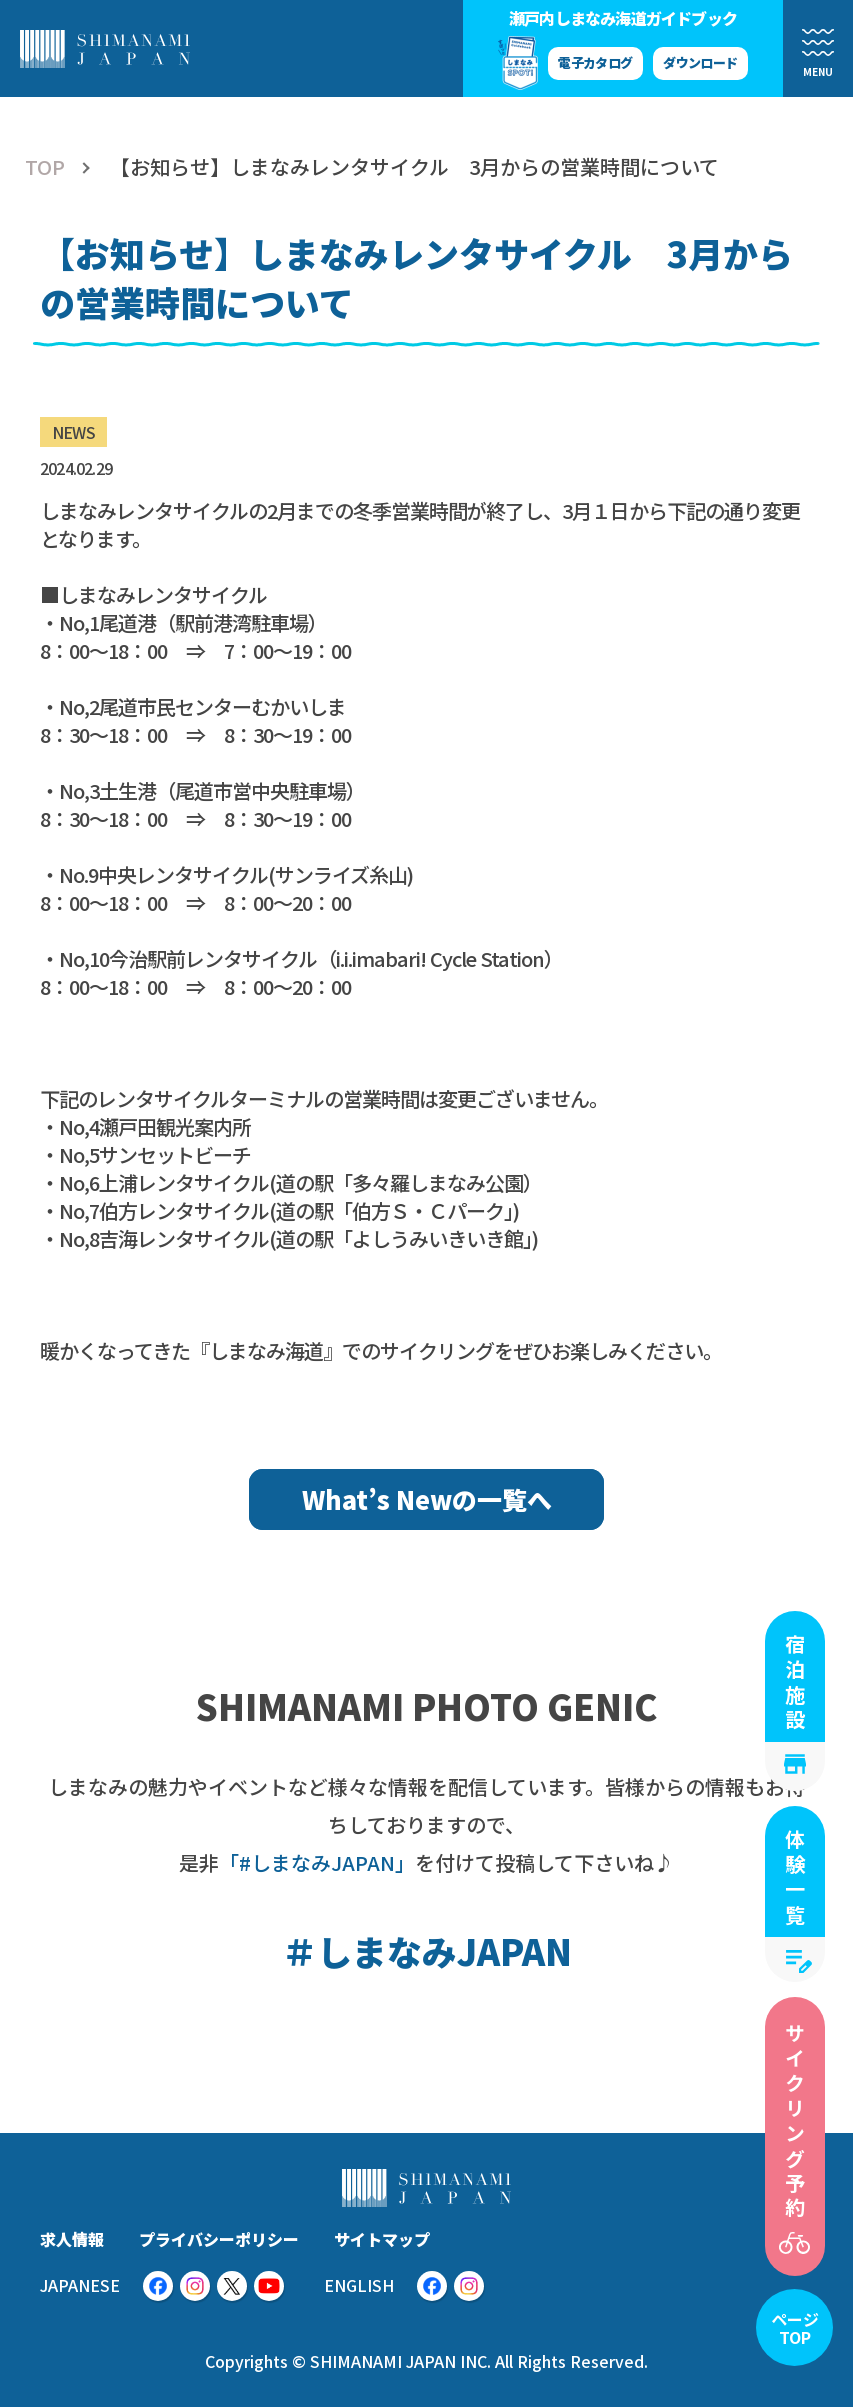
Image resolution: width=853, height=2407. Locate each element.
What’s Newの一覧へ (427, 1499)
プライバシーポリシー (219, 2239)
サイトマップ (382, 2239)
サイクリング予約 (795, 2122)
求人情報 (72, 2239)
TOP (45, 167)
